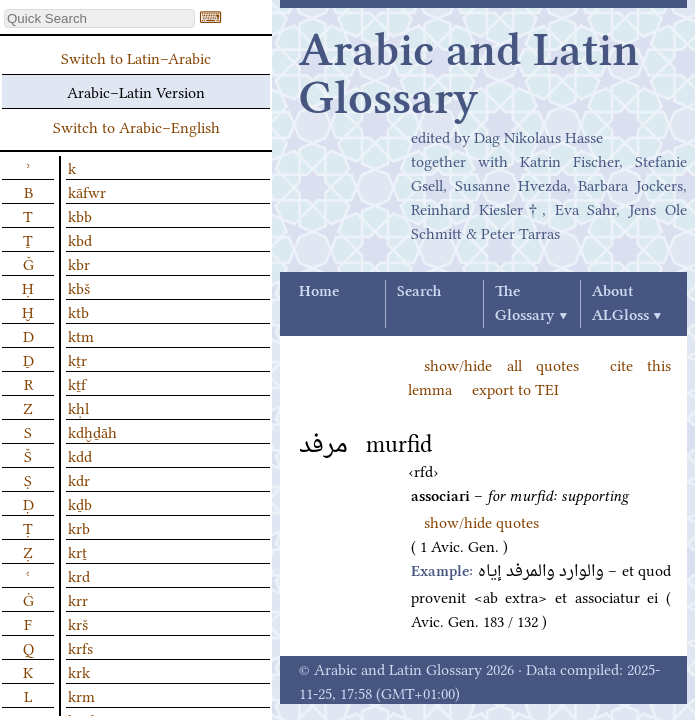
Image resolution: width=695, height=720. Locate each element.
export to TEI (515, 388)
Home (319, 292)
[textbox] (99, 18)
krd (79, 575)
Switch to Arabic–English (136, 126)
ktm (81, 335)
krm (81, 695)
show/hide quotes (481, 521)
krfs (80, 647)
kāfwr (87, 191)
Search (419, 292)
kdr (79, 479)
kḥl (78, 407)
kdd (80, 455)
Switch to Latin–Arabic (136, 57)
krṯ (77, 551)
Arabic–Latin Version (136, 91)
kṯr (77, 359)
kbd (80, 239)
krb (79, 527)
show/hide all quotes (501, 364)
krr (78, 599)
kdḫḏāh (92, 431)
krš (78, 623)
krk (79, 671)
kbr (79, 263)
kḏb (80, 503)
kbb (80, 215)
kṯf (77, 383)
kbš (79, 287)
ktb (78, 311)
